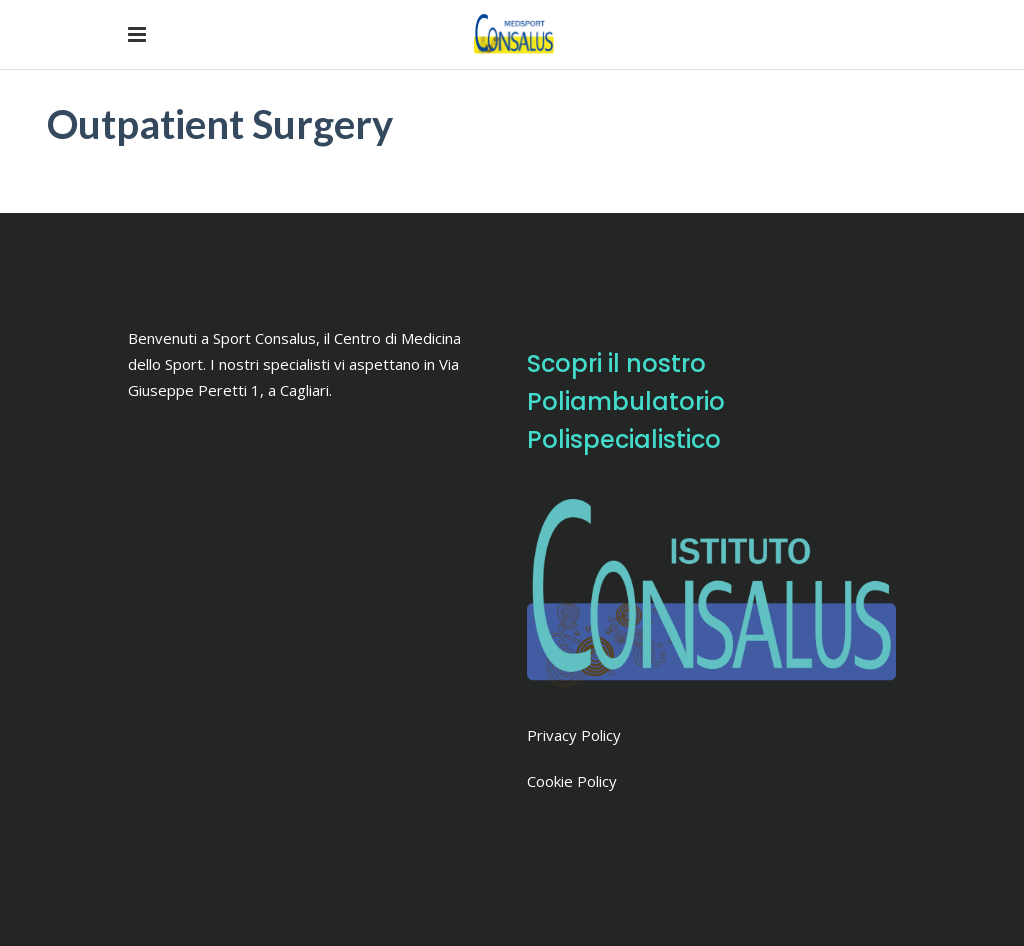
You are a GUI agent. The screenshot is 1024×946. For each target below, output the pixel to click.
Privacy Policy (574, 735)
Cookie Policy (572, 781)
